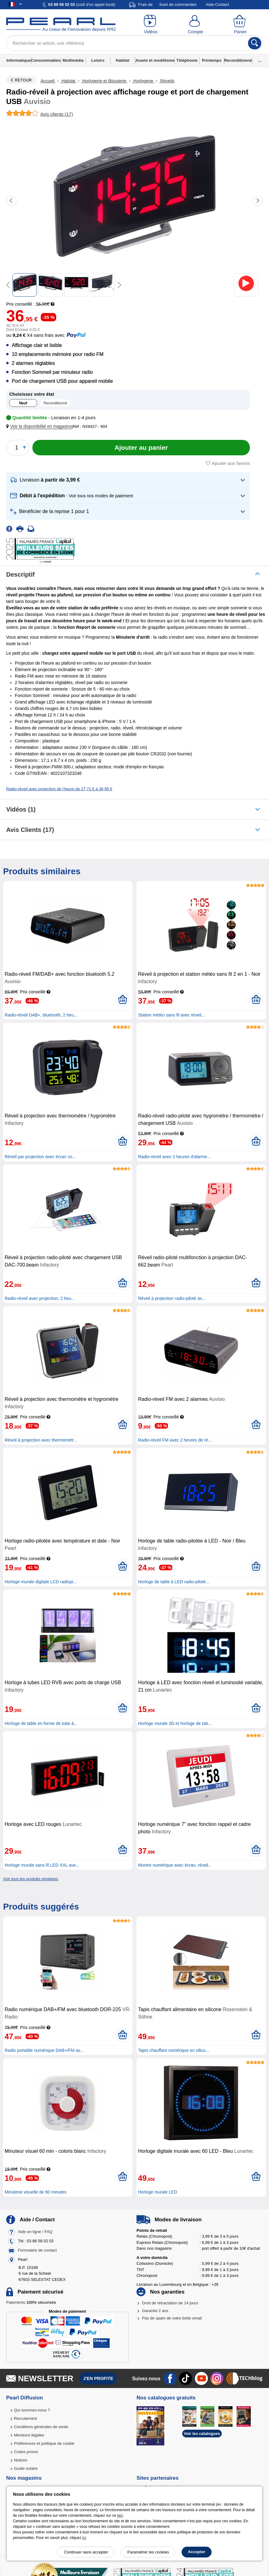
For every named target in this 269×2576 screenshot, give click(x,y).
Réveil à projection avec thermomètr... (41, 1440)
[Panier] (240, 25)
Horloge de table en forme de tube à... (41, 1723)
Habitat (122, 60)
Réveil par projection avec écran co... (40, 1156)
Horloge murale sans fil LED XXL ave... (42, 1865)
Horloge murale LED (157, 2192)
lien (120, 2515)
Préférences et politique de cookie (44, 2443)
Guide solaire (26, 2468)
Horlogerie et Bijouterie (104, 80)
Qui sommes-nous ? (32, 2410)
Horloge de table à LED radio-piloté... (173, 1581)
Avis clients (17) (30, 829)
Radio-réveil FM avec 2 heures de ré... (175, 1440)
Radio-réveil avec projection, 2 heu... (40, 1298)
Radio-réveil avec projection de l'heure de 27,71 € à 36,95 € (59, 789)
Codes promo (26, 2451)
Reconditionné (238, 60)
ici (84, 2538)
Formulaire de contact (37, 2250)
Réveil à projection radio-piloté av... (171, 1298)
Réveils (166, 80)
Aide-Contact (217, 4)
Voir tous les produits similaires (30, 1879)
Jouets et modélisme (155, 60)
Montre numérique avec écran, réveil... (175, 1865)
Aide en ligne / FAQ (35, 2231)
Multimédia (73, 60)
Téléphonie (187, 60)
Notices (20, 2460)
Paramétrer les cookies (148, 2552)
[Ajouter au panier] (141, 447)
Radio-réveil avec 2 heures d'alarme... (174, 1156)
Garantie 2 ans (155, 2310)
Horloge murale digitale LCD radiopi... (41, 1581)
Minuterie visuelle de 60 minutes (35, 2192)
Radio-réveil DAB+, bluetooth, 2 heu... (41, 1014)
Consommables (46, 60)
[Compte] (195, 25)
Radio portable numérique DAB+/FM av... (44, 2050)
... (259, 60)
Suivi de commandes (178, 4)
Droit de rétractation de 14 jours (170, 2303)
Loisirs (98, 60)
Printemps (212, 60)
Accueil (48, 80)
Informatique (18, 60)
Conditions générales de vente (41, 2426)
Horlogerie (143, 80)
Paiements (31, 2302)
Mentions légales (29, 2435)
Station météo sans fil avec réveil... (171, 1014)
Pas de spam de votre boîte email (172, 2318)
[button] (40, 426)
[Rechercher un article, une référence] (134, 43)
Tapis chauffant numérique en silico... (173, 2050)
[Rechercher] (254, 43)
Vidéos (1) (21, 809)
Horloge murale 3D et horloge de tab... (175, 1723)
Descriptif (20, 574)
